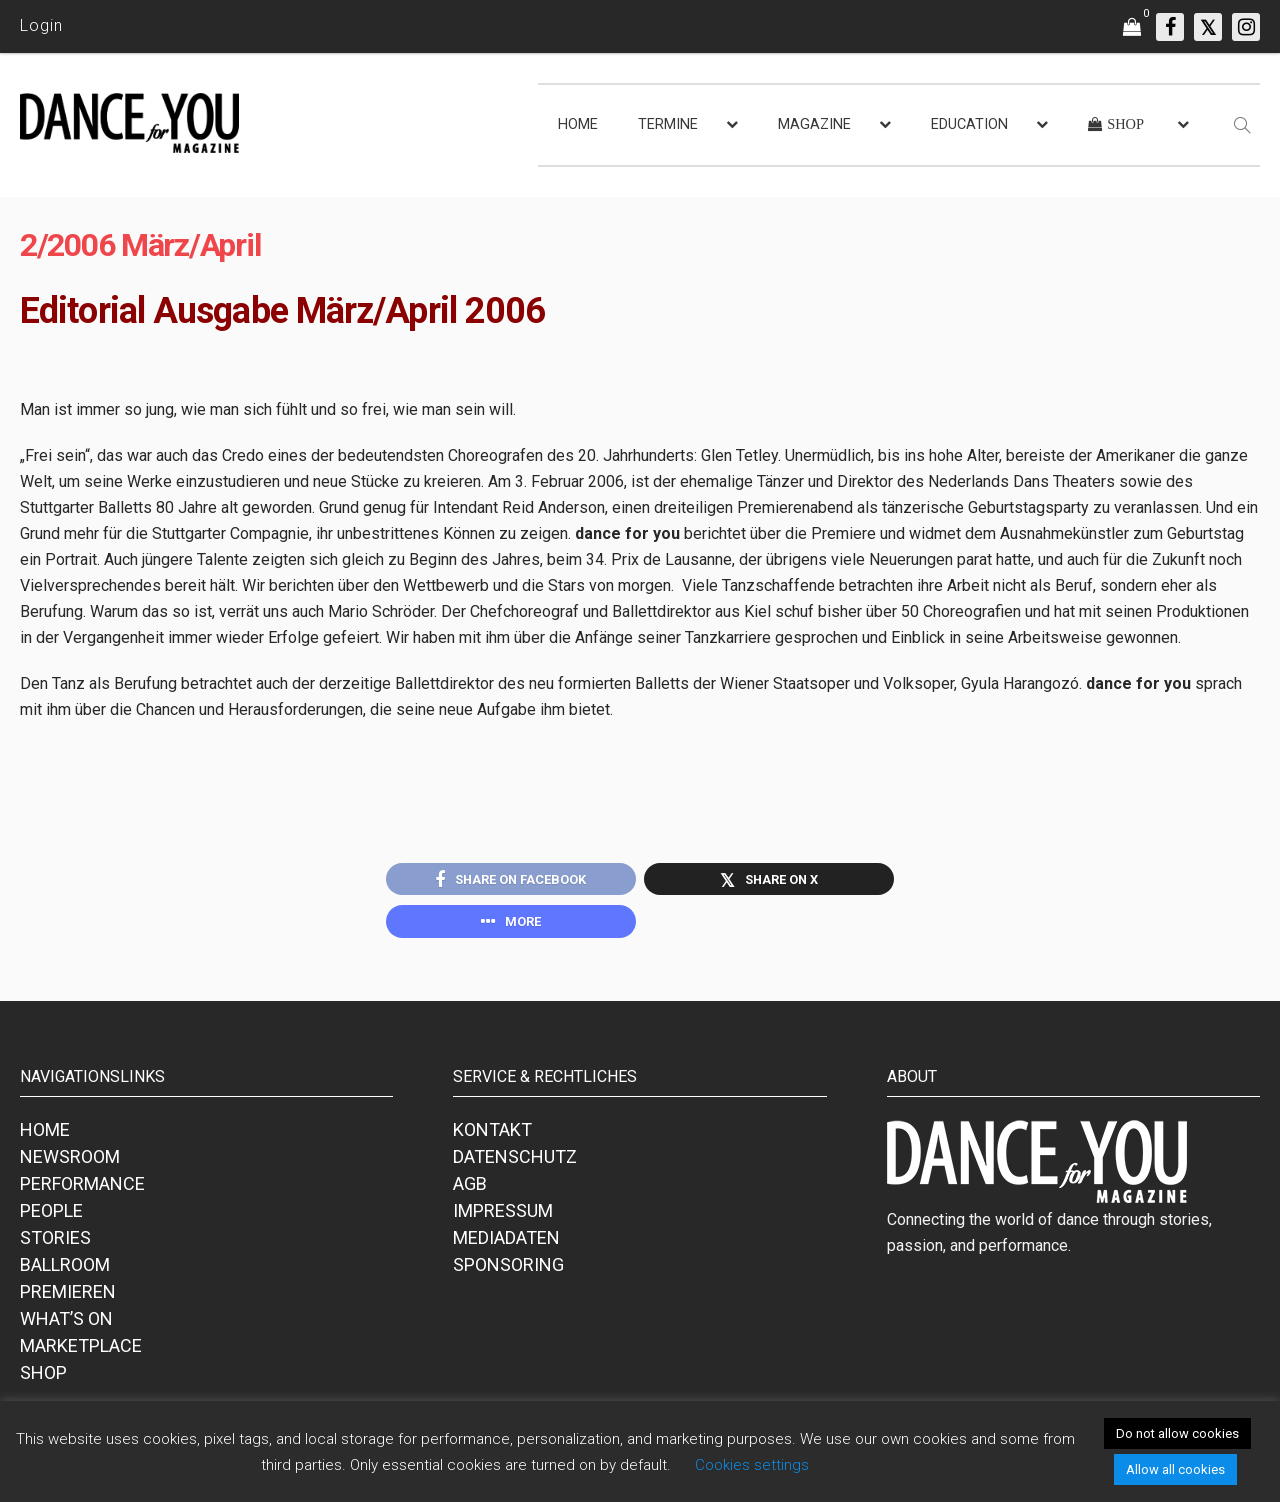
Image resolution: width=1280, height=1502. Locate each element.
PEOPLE (51, 1215)
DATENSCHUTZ (515, 1161)
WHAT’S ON (66, 1323)
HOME (578, 124)
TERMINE (668, 124)
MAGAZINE (814, 124)
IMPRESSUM (503, 1215)
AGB (470, 1188)
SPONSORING (508, 1269)
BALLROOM (65, 1269)
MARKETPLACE (81, 1350)
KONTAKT (492, 1134)
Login (41, 25)
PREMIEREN (68, 1296)
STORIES (55, 1242)
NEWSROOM (70, 1161)
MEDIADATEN (506, 1242)
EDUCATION (969, 124)
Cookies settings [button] (752, 1465)
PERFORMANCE (82, 1188)
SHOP (43, 1377)
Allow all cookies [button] (1175, 1469)
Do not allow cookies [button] (1177, 1433)
